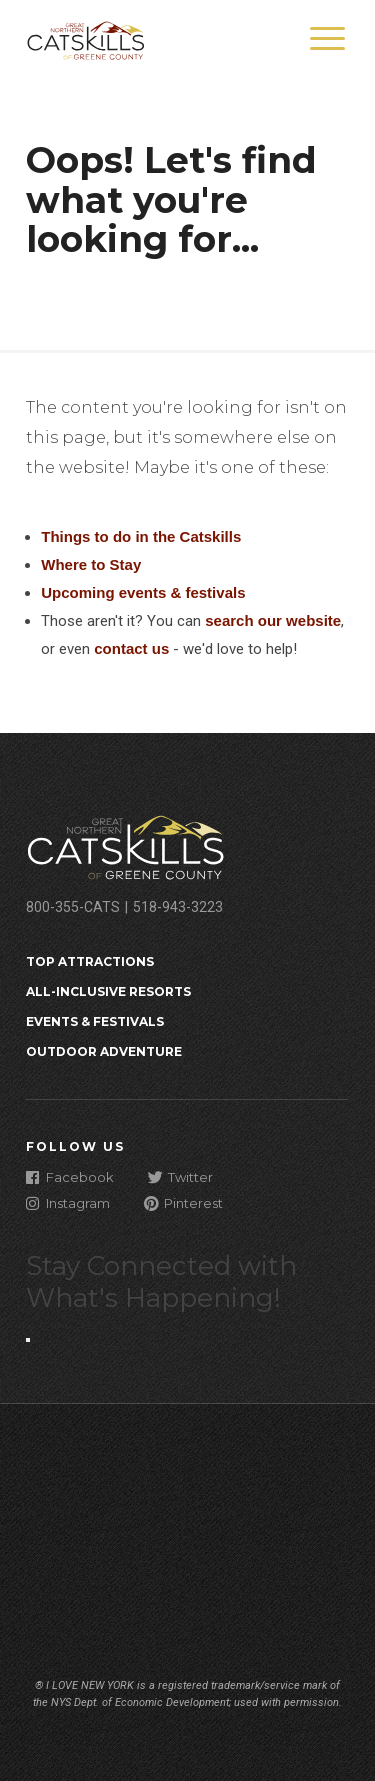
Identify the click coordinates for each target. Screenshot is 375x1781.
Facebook (70, 1176)
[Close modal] (28, 1340)
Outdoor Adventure (104, 1051)
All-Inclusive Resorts (108, 991)
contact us (131, 648)
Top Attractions (90, 961)
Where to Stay (91, 564)
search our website (273, 620)
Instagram (68, 1202)
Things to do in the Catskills (141, 536)
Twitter (180, 1176)
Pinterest (183, 1202)
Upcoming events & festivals (143, 592)
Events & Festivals (95, 1021)
